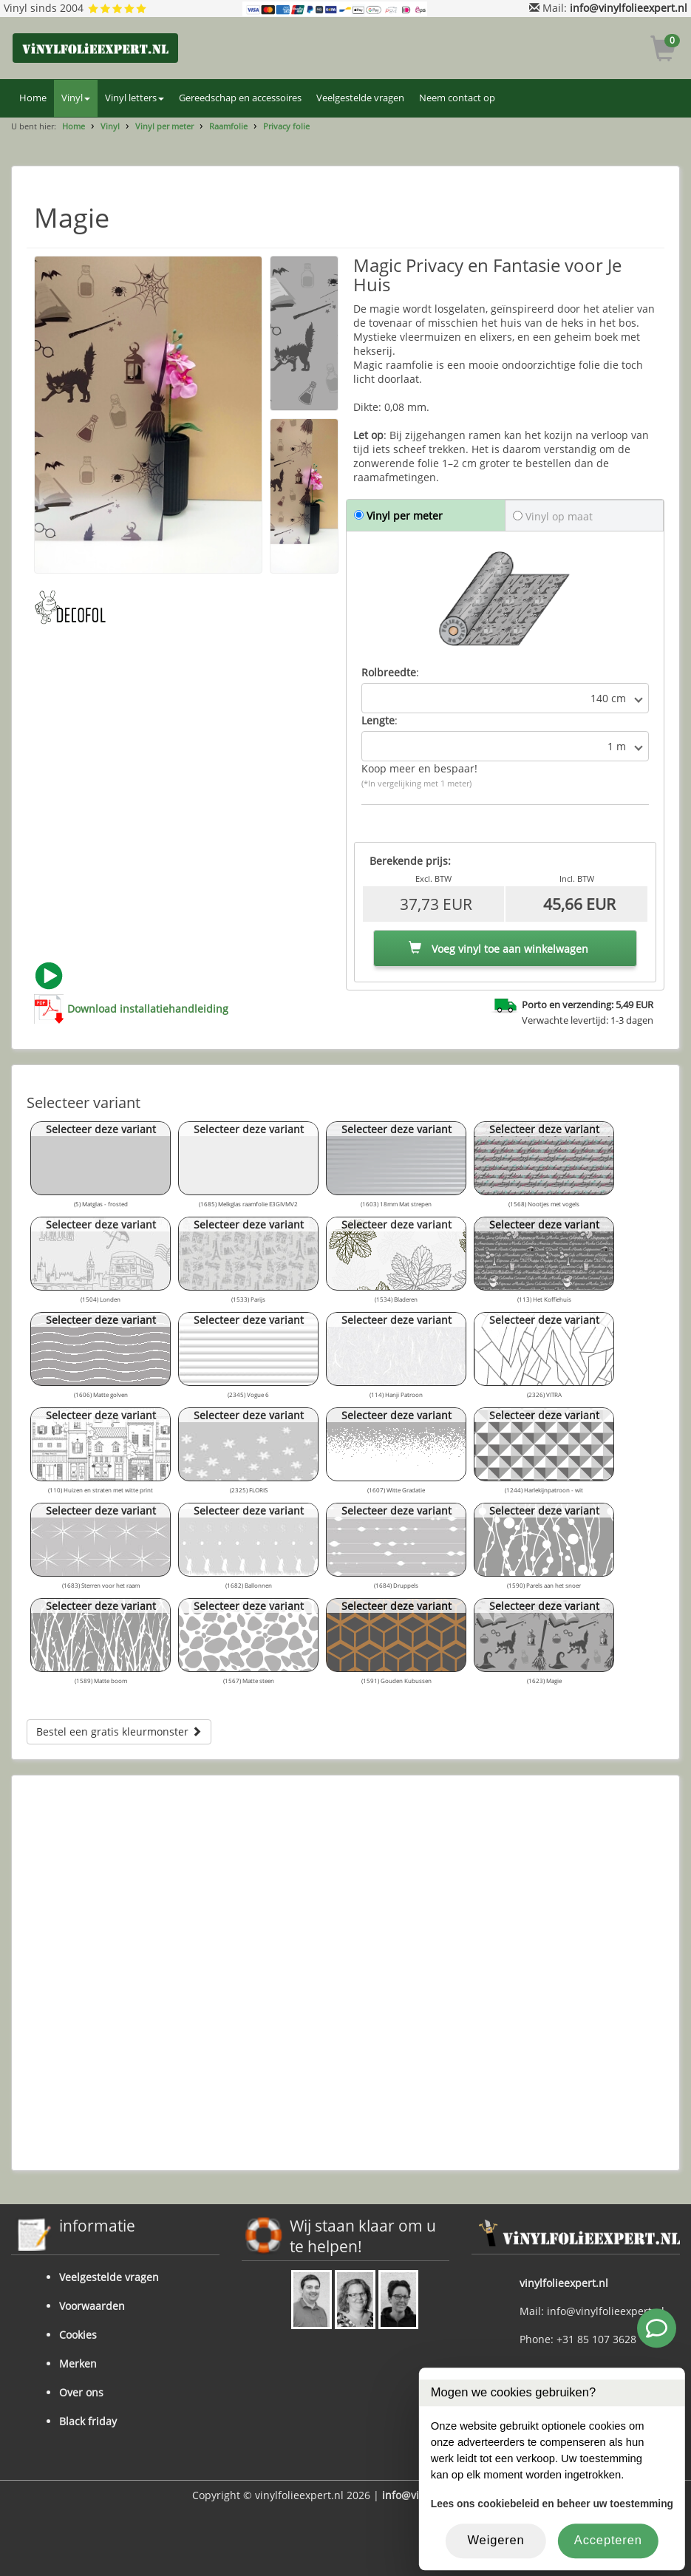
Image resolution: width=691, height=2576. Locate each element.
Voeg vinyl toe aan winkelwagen (498, 949)
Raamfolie (228, 126)
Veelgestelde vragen (360, 98)
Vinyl (75, 98)
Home (33, 98)
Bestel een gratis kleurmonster (119, 1731)
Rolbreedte (388, 672)
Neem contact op (457, 98)
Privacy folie (286, 126)
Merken (78, 2363)
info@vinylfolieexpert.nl (628, 8)
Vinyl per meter (164, 126)
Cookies (78, 2335)
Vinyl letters (134, 98)
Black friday (88, 2421)
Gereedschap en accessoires (240, 98)
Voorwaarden (92, 2306)
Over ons (81, 2392)
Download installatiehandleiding (147, 1009)
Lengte (378, 720)
